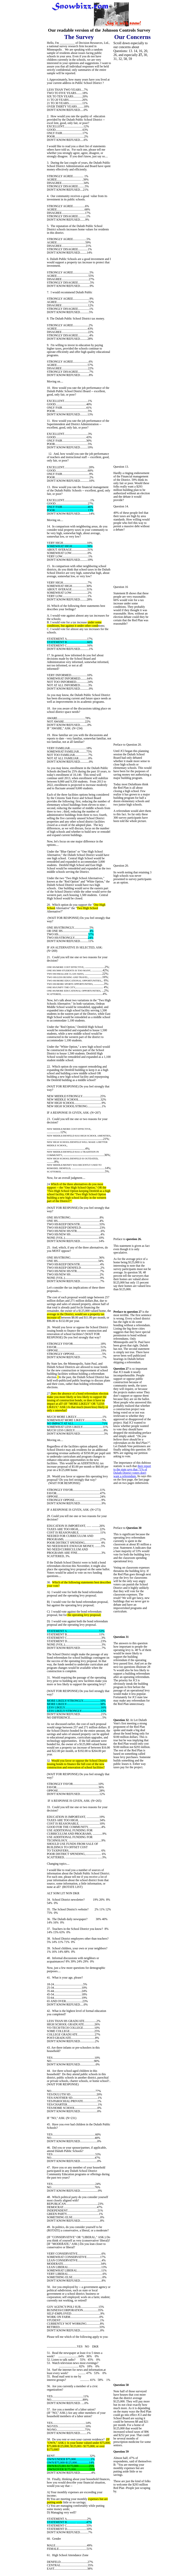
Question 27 (121, 1368)
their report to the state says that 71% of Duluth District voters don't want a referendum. (132, 1471)
